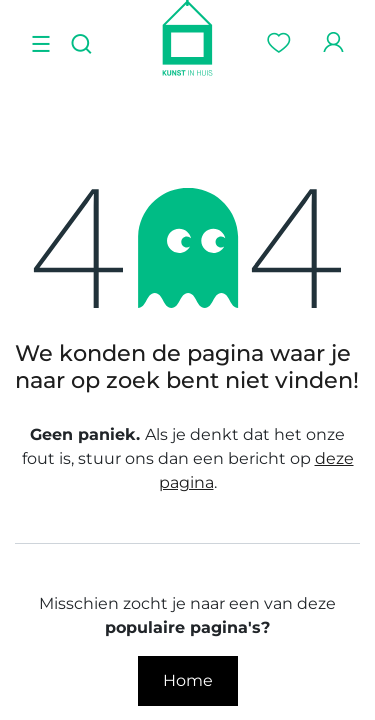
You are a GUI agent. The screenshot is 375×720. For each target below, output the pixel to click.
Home (188, 680)
